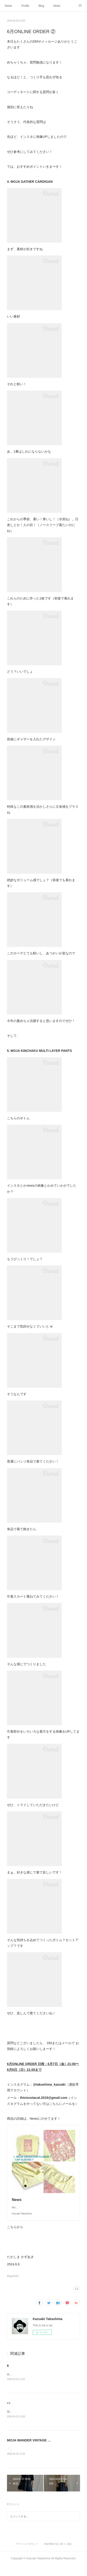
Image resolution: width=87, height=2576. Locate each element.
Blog (41, 5)
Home (8, 5)
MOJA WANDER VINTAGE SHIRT (32, 2450)
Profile (25, 5)
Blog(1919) (12, 2285)
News (56, 5)
